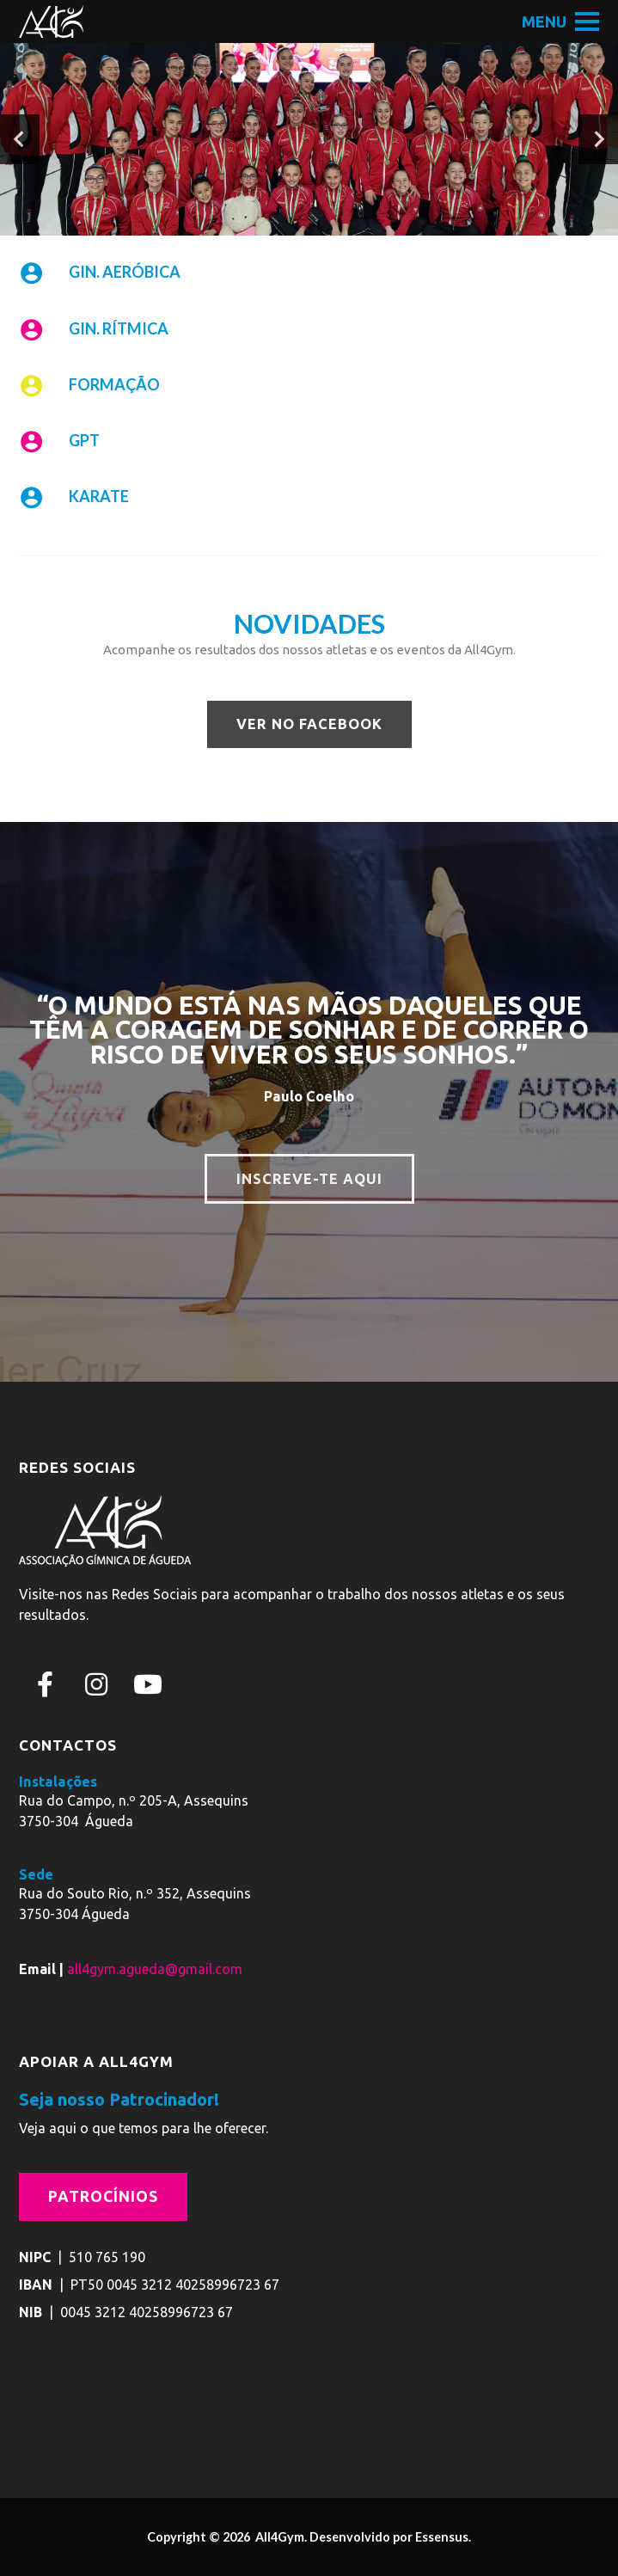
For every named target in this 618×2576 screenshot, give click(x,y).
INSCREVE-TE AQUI (309, 1179)
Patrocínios (103, 2196)
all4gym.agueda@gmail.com (154, 1969)
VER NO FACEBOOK (309, 724)
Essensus (441, 2537)
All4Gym (278, 2537)
